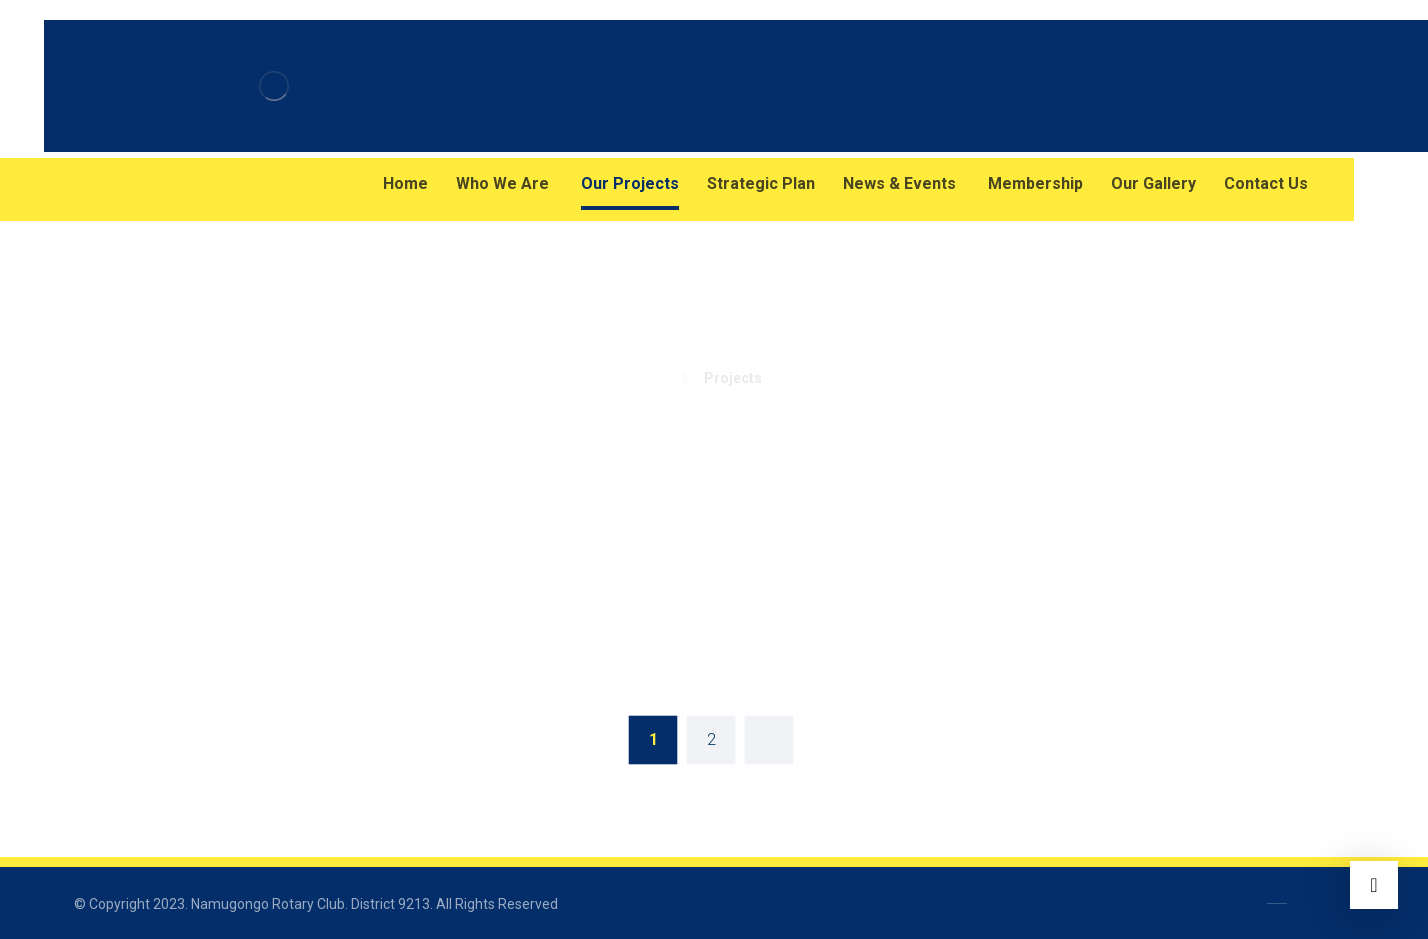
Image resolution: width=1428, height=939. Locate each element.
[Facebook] (94, 184)
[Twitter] (174, 184)
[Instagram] (134, 184)
